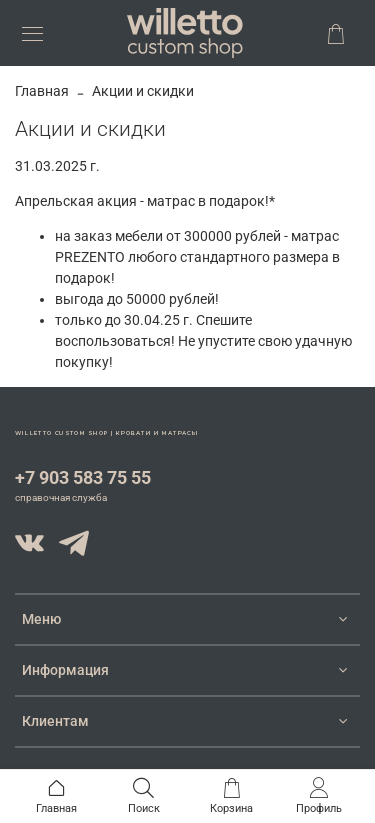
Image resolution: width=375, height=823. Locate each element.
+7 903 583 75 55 (83, 477)
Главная (42, 91)
